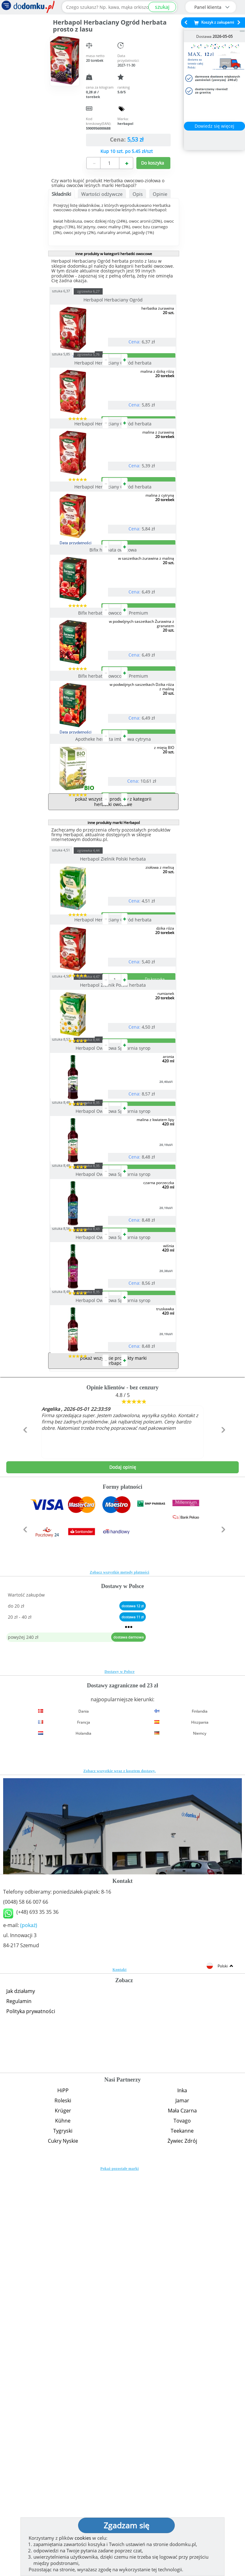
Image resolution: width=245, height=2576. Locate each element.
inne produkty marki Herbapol (114, 1024)
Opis (138, 194)
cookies (83, 2538)
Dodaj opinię (122, 1871)
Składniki (61, 194)
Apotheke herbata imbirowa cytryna (113, 916)
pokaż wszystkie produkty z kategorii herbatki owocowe (113, 1003)
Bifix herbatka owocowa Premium (114, 739)
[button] (23, 1847)
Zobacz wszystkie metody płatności (119, 1976)
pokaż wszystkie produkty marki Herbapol (113, 1764)
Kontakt (119, 2373)
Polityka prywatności (30, 2414)
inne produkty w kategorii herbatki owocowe (113, 253)
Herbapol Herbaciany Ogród (113, 300)
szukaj (162, 6)
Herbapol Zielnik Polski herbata (113, 1061)
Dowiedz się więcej (214, 126)
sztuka (73, 291)
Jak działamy (20, 2394)
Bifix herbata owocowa (113, 651)
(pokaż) (28, 2328)
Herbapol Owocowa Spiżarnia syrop (113, 1326)
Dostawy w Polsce (119, 2075)
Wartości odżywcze (101, 194)
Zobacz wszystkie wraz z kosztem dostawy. (119, 2174)
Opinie (160, 194)
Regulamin (18, 2404)
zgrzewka (100, 291)
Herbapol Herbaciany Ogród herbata (113, 388)
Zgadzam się (126, 2525)
